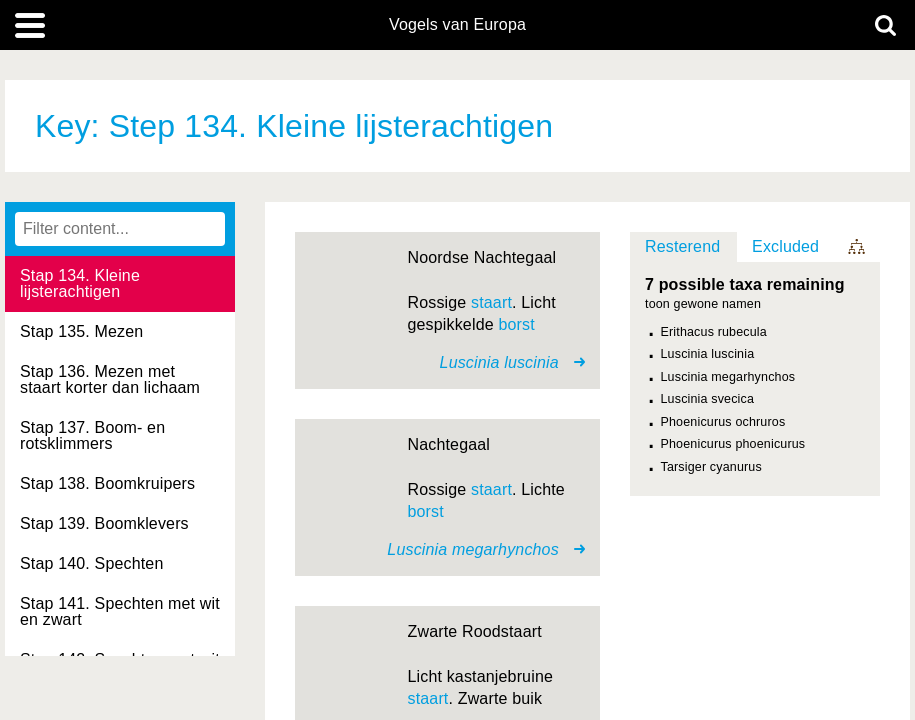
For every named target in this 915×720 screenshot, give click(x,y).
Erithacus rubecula (714, 332)
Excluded (785, 246)
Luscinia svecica (708, 399)
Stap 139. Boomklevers (104, 523)
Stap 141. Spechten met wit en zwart (120, 611)
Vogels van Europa (457, 25)
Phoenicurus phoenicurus (733, 444)
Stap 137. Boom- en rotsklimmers (92, 435)
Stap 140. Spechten (91, 563)
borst (516, 324)
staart (491, 302)
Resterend (682, 246)
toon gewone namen (703, 304)
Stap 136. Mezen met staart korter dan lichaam (110, 379)
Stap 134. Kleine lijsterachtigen (80, 283)
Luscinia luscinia (708, 354)
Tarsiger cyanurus (711, 467)
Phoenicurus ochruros (723, 422)
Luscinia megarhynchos (728, 377)
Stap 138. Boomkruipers (107, 483)
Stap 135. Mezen (81, 331)
